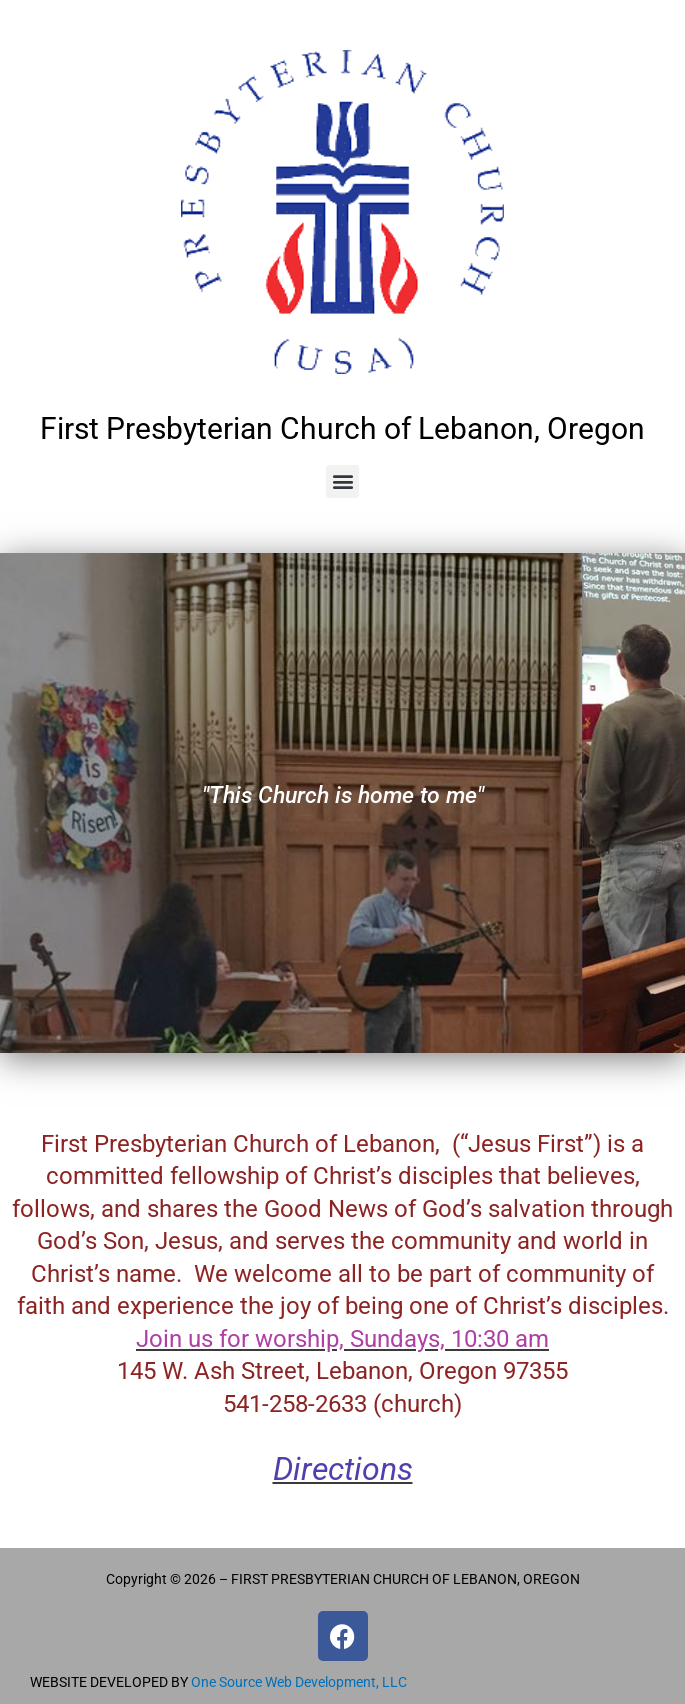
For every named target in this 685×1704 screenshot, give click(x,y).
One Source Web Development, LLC (299, 1682)
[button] (342, 481)
